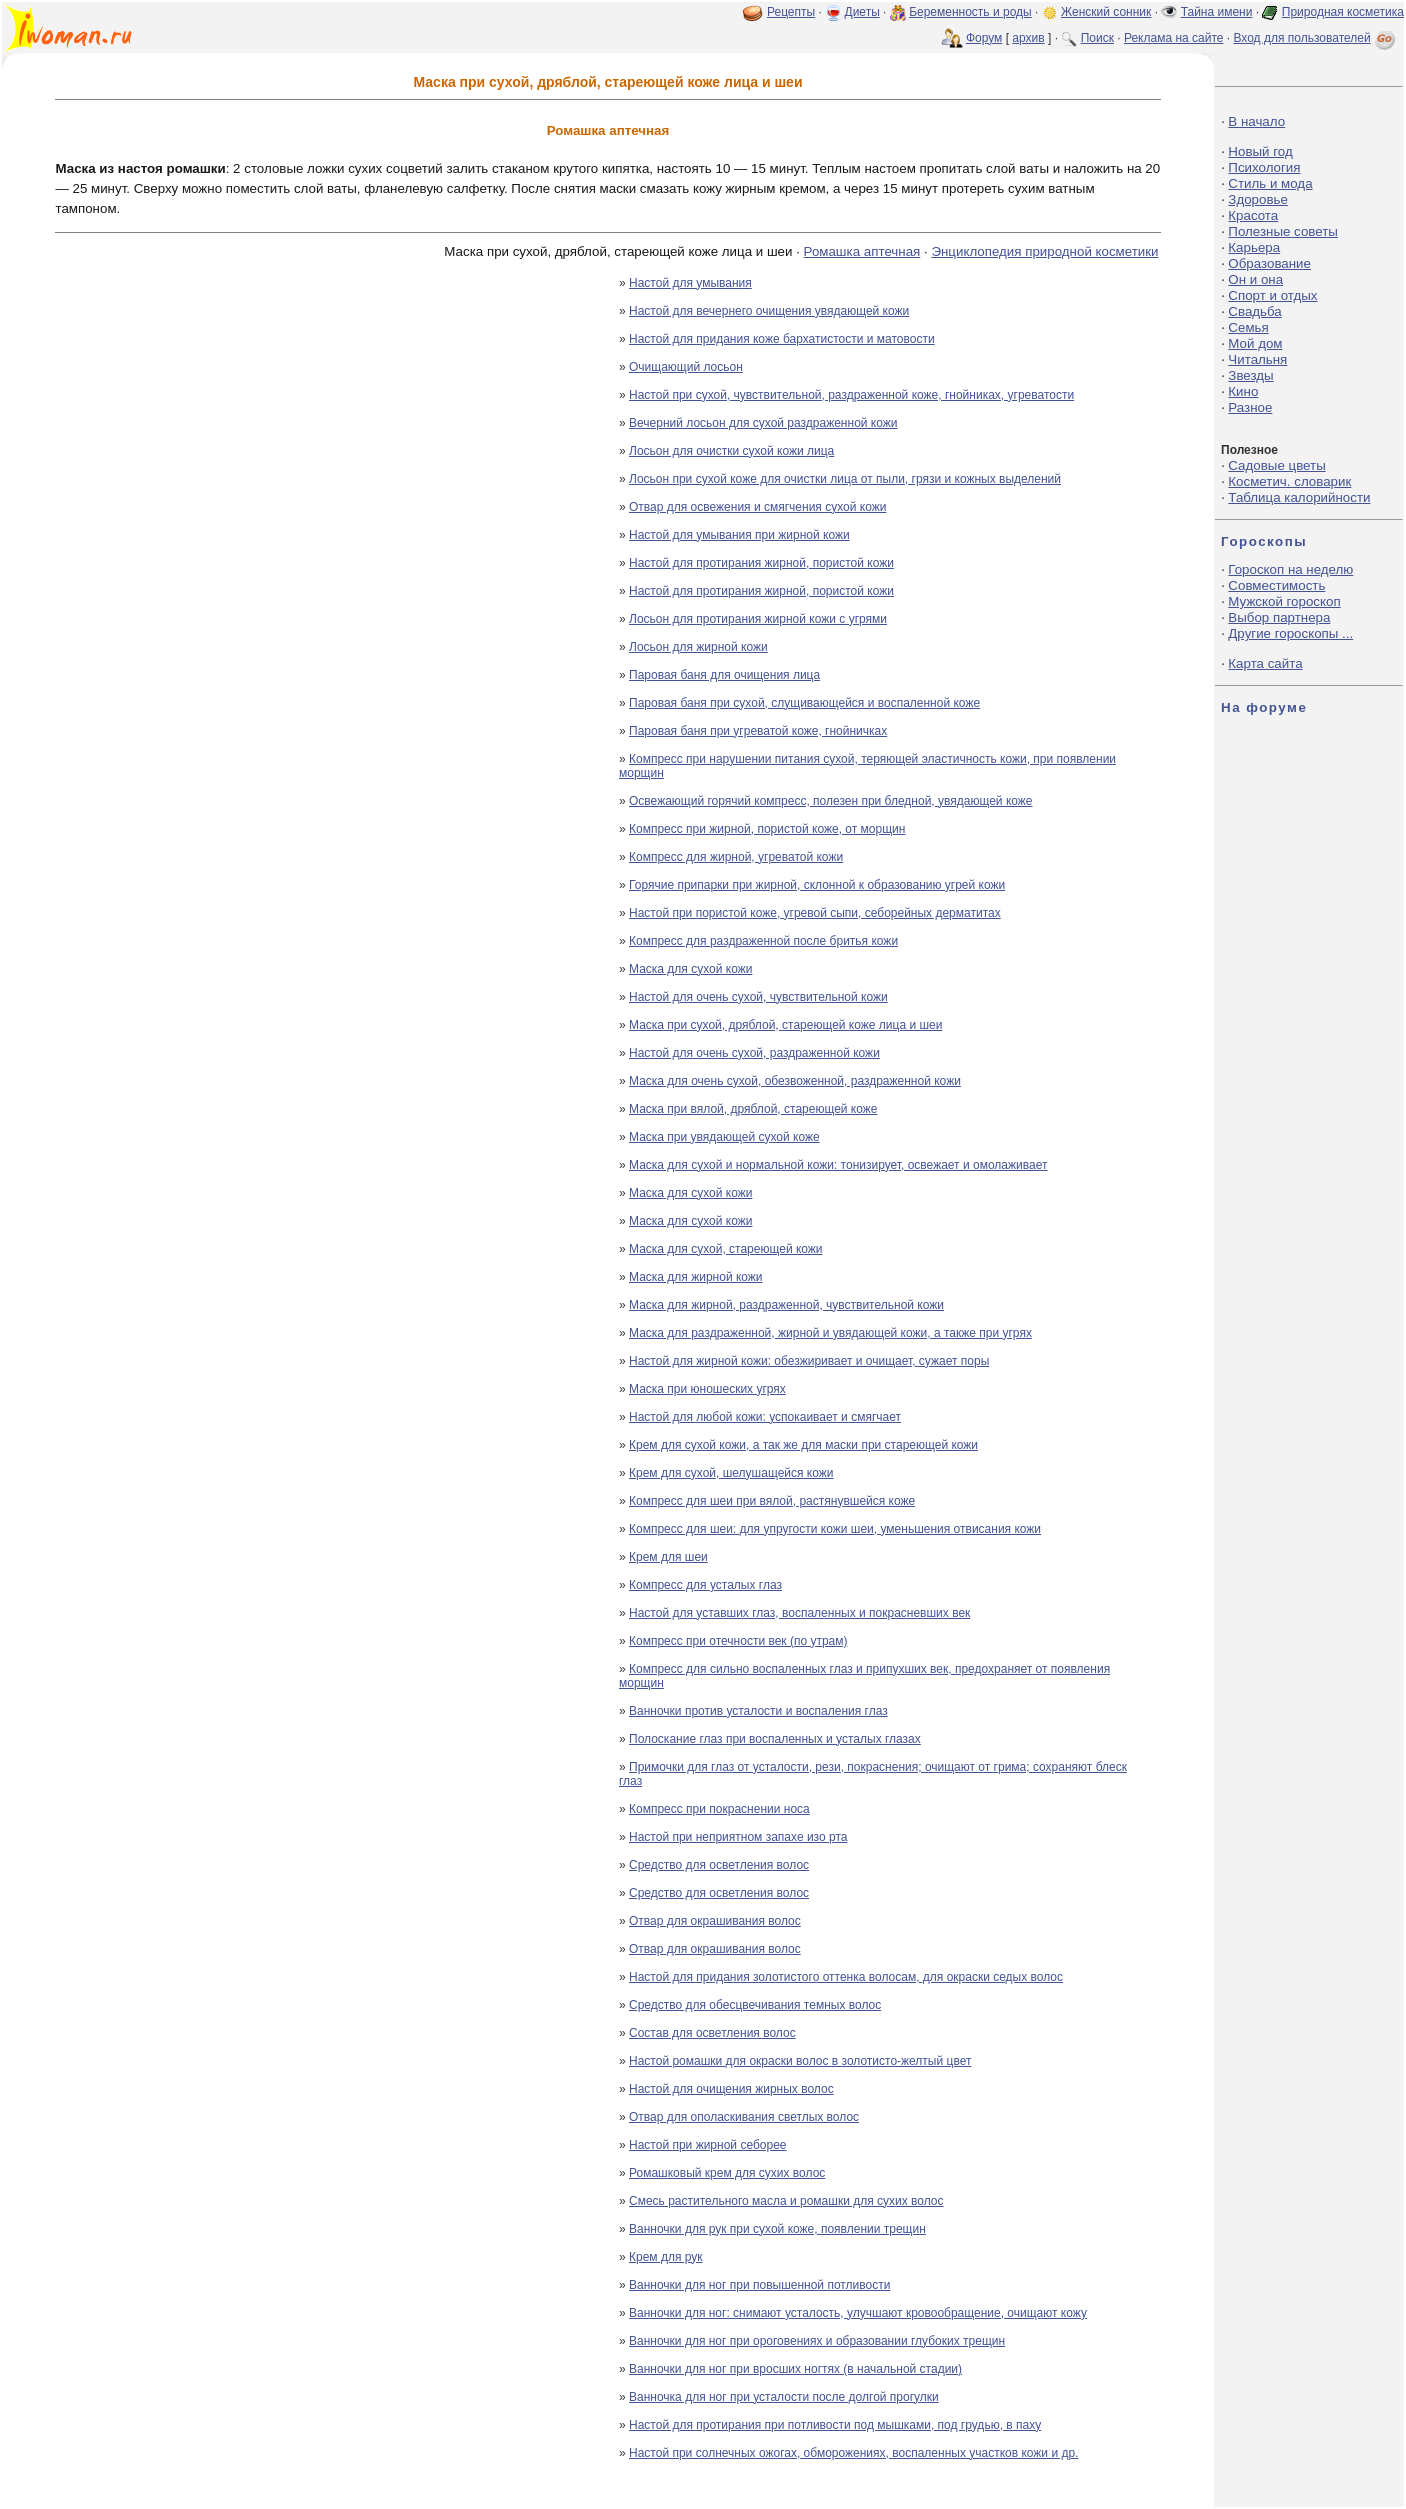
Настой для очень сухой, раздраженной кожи (754, 1053)
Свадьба (1254, 311)
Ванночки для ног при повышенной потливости (759, 2285)
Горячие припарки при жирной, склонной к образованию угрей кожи (817, 885)
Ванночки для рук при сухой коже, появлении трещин (777, 2229)
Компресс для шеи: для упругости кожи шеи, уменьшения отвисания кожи (835, 1529)
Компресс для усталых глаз (705, 1585)
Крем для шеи (668, 1557)
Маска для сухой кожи (690, 969)
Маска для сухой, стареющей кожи (726, 1249)
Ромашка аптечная (862, 251)
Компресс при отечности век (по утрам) (738, 1641)
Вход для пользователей (1316, 38)
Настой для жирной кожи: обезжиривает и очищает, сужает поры (809, 1361)
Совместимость (1276, 585)
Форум (984, 38)
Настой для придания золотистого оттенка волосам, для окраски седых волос (846, 1977)
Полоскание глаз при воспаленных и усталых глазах (775, 1739)
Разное (1250, 407)
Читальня (1257, 359)
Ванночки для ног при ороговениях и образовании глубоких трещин (817, 2341)
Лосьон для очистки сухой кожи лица (731, 451)
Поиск (1097, 38)
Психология (1264, 167)
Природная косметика (1343, 12)
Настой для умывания (690, 283)
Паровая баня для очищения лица (724, 675)
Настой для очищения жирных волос (731, 2089)
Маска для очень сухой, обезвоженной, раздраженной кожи (795, 1081)
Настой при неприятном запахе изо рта (738, 1837)
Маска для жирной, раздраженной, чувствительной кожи (786, 1305)
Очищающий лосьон (686, 367)
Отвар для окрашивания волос (715, 1921)
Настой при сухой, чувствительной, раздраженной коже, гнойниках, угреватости (851, 395)
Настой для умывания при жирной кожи (739, 535)
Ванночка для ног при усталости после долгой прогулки (784, 2397)
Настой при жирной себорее (707, 2145)
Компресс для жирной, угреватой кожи (736, 857)
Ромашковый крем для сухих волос (727, 2173)
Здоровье (1258, 199)
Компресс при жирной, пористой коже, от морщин (767, 829)
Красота (1253, 215)
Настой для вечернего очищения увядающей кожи (769, 311)
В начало (1256, 121)
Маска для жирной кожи (696, 1277)
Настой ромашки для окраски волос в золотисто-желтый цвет (800, 2061)
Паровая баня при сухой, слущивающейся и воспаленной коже (804, 703)
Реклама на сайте (1174, 38)
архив (1028, 38)
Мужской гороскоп (1284, 601)
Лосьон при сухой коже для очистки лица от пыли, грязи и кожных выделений (845, 479)
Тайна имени (1217, 12)
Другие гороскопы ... (1290, 633)
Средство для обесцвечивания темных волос (755, 2005)
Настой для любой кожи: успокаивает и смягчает (765, 1417)
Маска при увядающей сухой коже (724, 1137)
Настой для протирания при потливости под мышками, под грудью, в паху (835, 2425)
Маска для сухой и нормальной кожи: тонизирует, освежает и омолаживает (838, 1165)
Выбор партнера (1279, 617)
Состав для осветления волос (712, 2033)
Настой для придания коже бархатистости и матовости (782, 339)
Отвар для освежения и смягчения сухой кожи (757, 507)
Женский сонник (1106, 12)
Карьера (1254, 247)
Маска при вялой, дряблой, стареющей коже (753, 1109)
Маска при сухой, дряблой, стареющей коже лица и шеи (785, 1025)
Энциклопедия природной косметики (1044, 251)
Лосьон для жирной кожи (698, 647)
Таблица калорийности (1299, 497)
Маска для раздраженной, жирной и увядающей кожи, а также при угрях (830, 1333)
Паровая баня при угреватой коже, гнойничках (758, 731)
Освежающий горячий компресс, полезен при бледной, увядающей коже (831, 801)
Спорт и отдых (1272, 295)
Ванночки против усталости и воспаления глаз (758, 1711)
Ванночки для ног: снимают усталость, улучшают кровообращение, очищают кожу (858, 2313)
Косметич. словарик (1289, 481)
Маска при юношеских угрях (707, 1389)
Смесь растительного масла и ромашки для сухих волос (786, 2201)
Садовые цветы (1276, 465)
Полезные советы (1283, 231)
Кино (1243, 391)
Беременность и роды (970, 12)
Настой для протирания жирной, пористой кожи (761, 563)
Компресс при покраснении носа (719, 1809)
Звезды (1250, 375)
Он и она (1255, 279)
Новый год (1260, 151)
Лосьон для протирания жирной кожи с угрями (758, 619)
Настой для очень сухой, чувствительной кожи (758, 997)
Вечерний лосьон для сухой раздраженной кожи (763, 423)
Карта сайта (1265, 663)
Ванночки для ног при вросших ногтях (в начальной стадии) (795, 2369)
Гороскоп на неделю (1290, 569)
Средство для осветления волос (719, 1865)
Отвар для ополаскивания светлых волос (744, 2117)
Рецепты (791, 12)
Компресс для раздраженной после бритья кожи (763, 941)
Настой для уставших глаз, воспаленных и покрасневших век (799, 1613)
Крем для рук (666, 2257)
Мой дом (1255, 343)
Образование (1269, 263)
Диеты (862, 12)
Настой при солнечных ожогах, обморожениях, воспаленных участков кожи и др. (853, 2453)
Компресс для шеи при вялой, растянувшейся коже (772, 1501)
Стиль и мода (1270, 183)
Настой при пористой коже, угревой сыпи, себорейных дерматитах (815, 913)
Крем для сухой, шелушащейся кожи (731, 1473)
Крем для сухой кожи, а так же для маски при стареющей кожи (803, 1445)
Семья (1248, 327)
